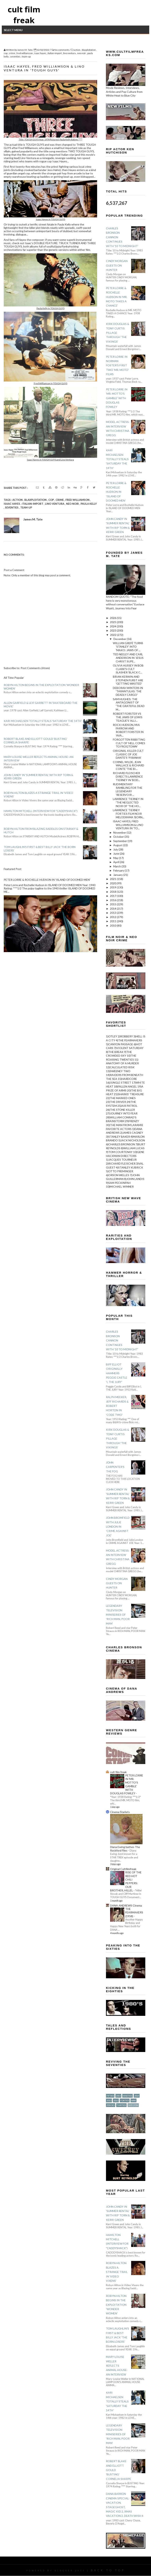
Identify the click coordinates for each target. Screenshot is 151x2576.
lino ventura (69, 53)
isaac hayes (40, 53)
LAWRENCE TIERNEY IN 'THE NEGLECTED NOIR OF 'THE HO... (128, 802)
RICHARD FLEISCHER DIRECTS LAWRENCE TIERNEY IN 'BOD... (128, 776)
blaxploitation (89, 49)
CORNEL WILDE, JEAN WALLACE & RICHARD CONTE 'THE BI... (128, 765)
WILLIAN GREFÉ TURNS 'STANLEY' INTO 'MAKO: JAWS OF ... (128, 646)
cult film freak (24, 15)
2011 (113, 921)
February (118, 870)
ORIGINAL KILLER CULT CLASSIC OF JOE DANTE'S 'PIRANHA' (128, 754)
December (119, 639)
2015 (113, 904)
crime (12, 53)
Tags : (8, 499)
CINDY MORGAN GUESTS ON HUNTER (117, 265)
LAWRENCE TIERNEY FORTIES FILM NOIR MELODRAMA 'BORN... (128, 813)
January (118, 874)
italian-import (55, 53)
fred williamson (25, 53)
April (116, 862)
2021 (113, 879)
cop (6, 53)
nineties (127, 2095)
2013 (113, 912)
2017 (113, 895)
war (133, 2100)
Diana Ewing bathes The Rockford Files (125, 1848)
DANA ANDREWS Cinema (126, 1905)
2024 (113, 626)
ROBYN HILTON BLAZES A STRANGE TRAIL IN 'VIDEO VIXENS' (117, 2271)
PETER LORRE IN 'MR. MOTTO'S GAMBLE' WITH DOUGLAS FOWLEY (116, 398)
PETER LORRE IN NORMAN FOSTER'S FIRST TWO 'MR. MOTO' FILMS (117, 365)
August (117, 845)
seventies (15, 56)
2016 (113, 900)
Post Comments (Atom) (35, 668)
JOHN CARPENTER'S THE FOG (115, 1467)
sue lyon (133, 2105)
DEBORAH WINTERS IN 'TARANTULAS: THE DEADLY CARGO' (128, 691)
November (119, 832)
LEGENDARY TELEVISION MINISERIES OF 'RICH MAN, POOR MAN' (118, 1614)
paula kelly (89, 503)
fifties (110, 2095)
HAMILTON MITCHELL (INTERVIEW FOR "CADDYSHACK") (40, 811)
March (117, 866)
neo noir (81, 53)
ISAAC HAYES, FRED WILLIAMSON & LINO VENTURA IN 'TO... (128, 825)
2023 (113, 630)
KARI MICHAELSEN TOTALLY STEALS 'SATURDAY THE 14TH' (43, 721)
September (120, 841)
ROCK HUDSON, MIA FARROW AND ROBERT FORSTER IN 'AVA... (128, 730)
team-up (26, 56)
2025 (113, 622)
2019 (113, 887)
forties (124, 2100)
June (116, 853)
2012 (113, 917)
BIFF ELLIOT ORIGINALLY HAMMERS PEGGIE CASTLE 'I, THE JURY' (116, 1373)
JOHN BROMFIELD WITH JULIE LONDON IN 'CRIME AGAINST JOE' (118, 1526)
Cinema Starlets (120, 1812)
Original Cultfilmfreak (123, 1869)
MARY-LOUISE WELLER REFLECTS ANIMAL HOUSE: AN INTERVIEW (116, 2365)
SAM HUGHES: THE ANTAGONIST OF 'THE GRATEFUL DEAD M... (129, 704)
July (115, 849)
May (115, 858)
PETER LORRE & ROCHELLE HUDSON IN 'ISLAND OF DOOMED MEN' (47, 879)
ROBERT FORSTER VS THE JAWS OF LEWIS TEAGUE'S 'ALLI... (127, 717)
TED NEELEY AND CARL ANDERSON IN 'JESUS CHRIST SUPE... (128, 658)
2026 (113, 618)
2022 (113, 634)
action (77, 49)
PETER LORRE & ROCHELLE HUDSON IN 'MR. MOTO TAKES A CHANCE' (116, 296)
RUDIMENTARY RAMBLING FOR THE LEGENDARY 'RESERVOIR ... (127, 789)
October (118, 836)
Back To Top (108, 2570)
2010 (113, 925)
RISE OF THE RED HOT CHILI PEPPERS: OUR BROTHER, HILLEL (126, 1881)
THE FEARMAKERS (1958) (134, 1912)
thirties (121, 2105)
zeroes (111, 2105)
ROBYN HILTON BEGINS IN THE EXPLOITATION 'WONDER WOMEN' (116, 2304)
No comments (62, 49)
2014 (113, 908)
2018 (113, 891)
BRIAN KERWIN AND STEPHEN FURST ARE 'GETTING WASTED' (128, 680)
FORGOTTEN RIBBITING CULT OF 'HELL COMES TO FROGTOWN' (129, 743)
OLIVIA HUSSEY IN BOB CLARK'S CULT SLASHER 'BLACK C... (128, 669)
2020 (113, 883)
